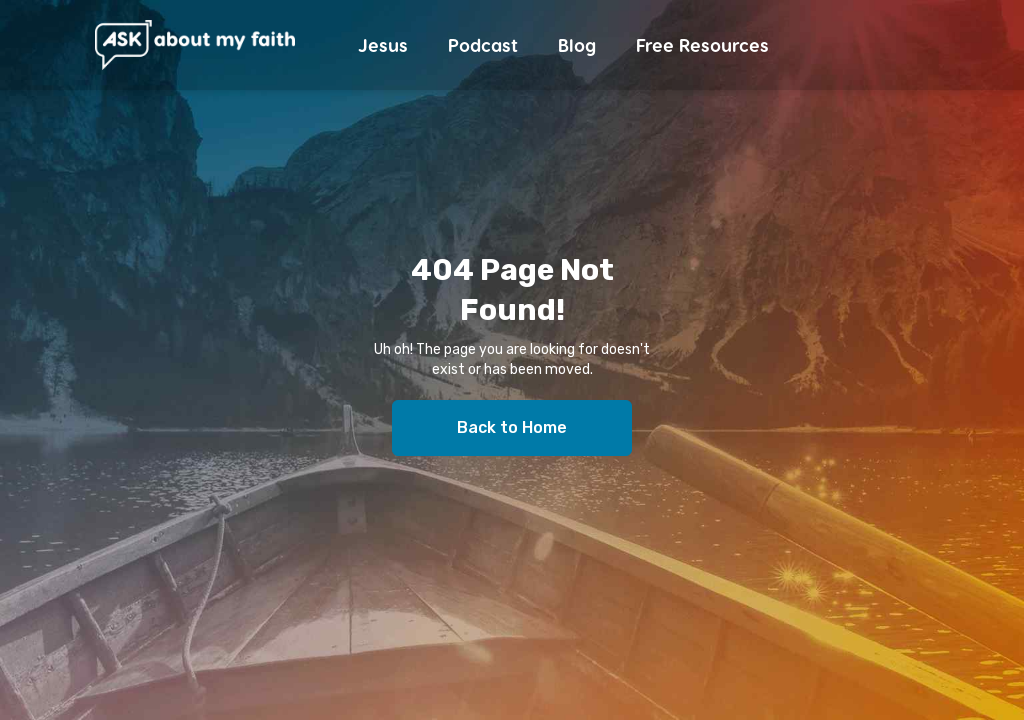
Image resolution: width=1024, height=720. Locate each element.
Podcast (483, 44)
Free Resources (702, 44)
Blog (577, 44)
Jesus (383, 44)
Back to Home (512, 427)
